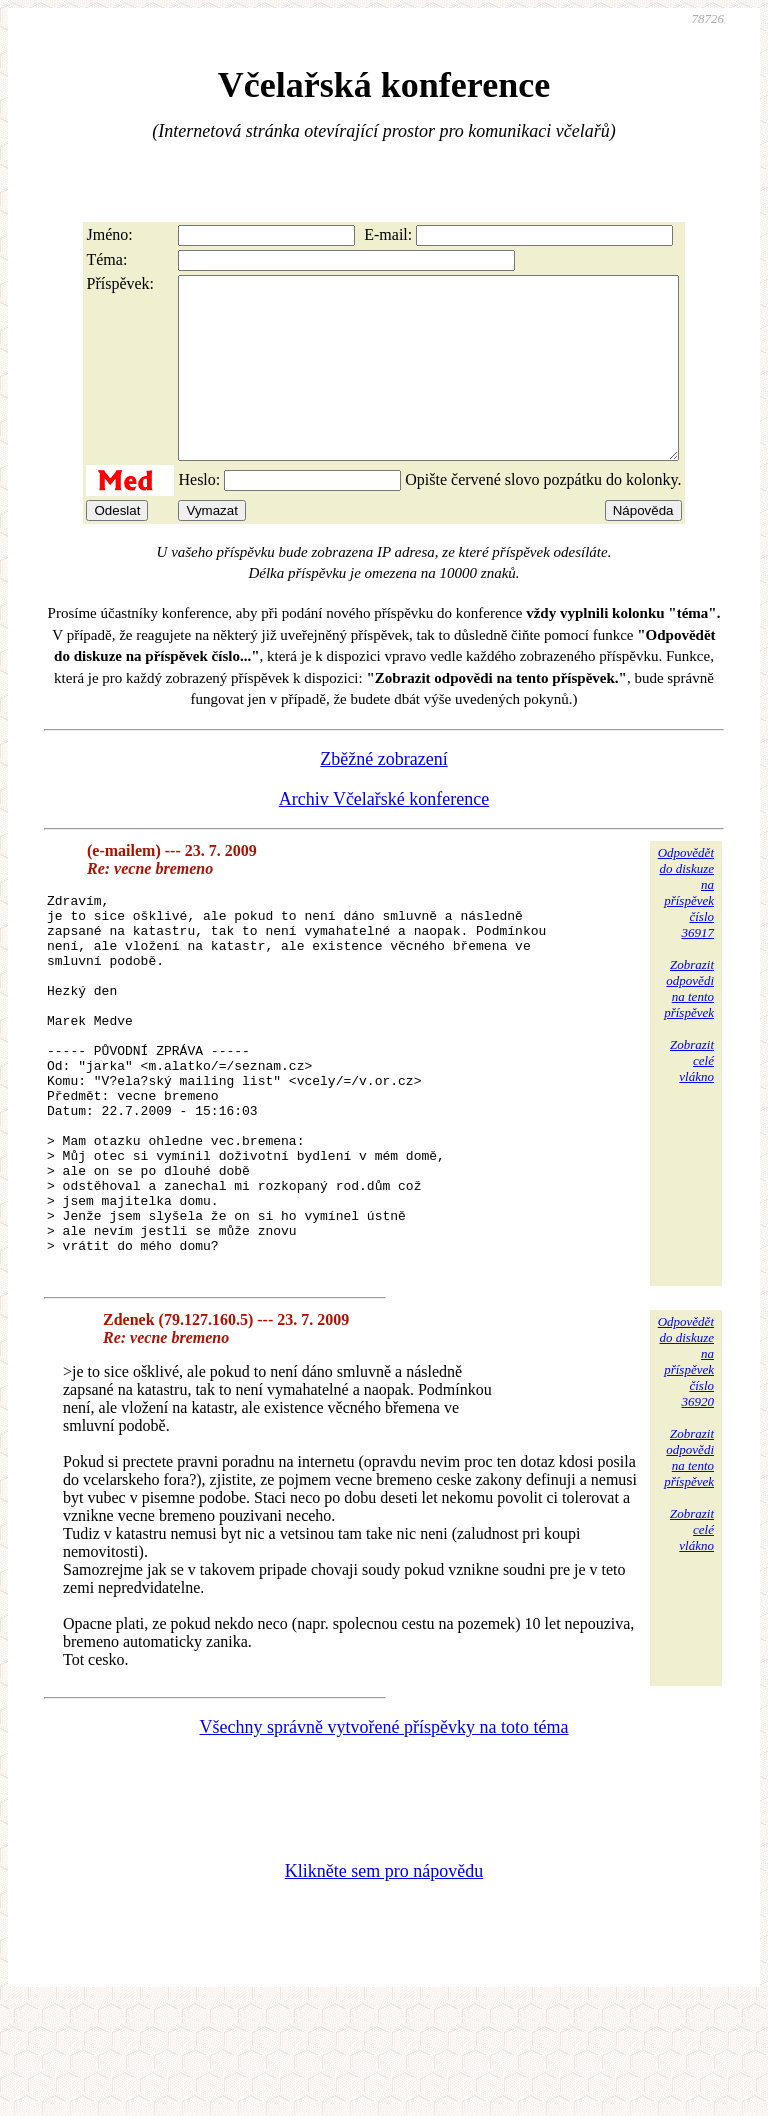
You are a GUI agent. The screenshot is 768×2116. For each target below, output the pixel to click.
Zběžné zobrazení (383, 795)
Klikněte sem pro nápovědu (384, 1982)
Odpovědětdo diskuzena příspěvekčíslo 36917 (686, 928)
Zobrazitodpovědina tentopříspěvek (689, 1024)
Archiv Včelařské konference (384, 835)
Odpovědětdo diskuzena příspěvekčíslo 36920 (686, 1472)
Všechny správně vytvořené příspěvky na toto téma (384, 1838)
